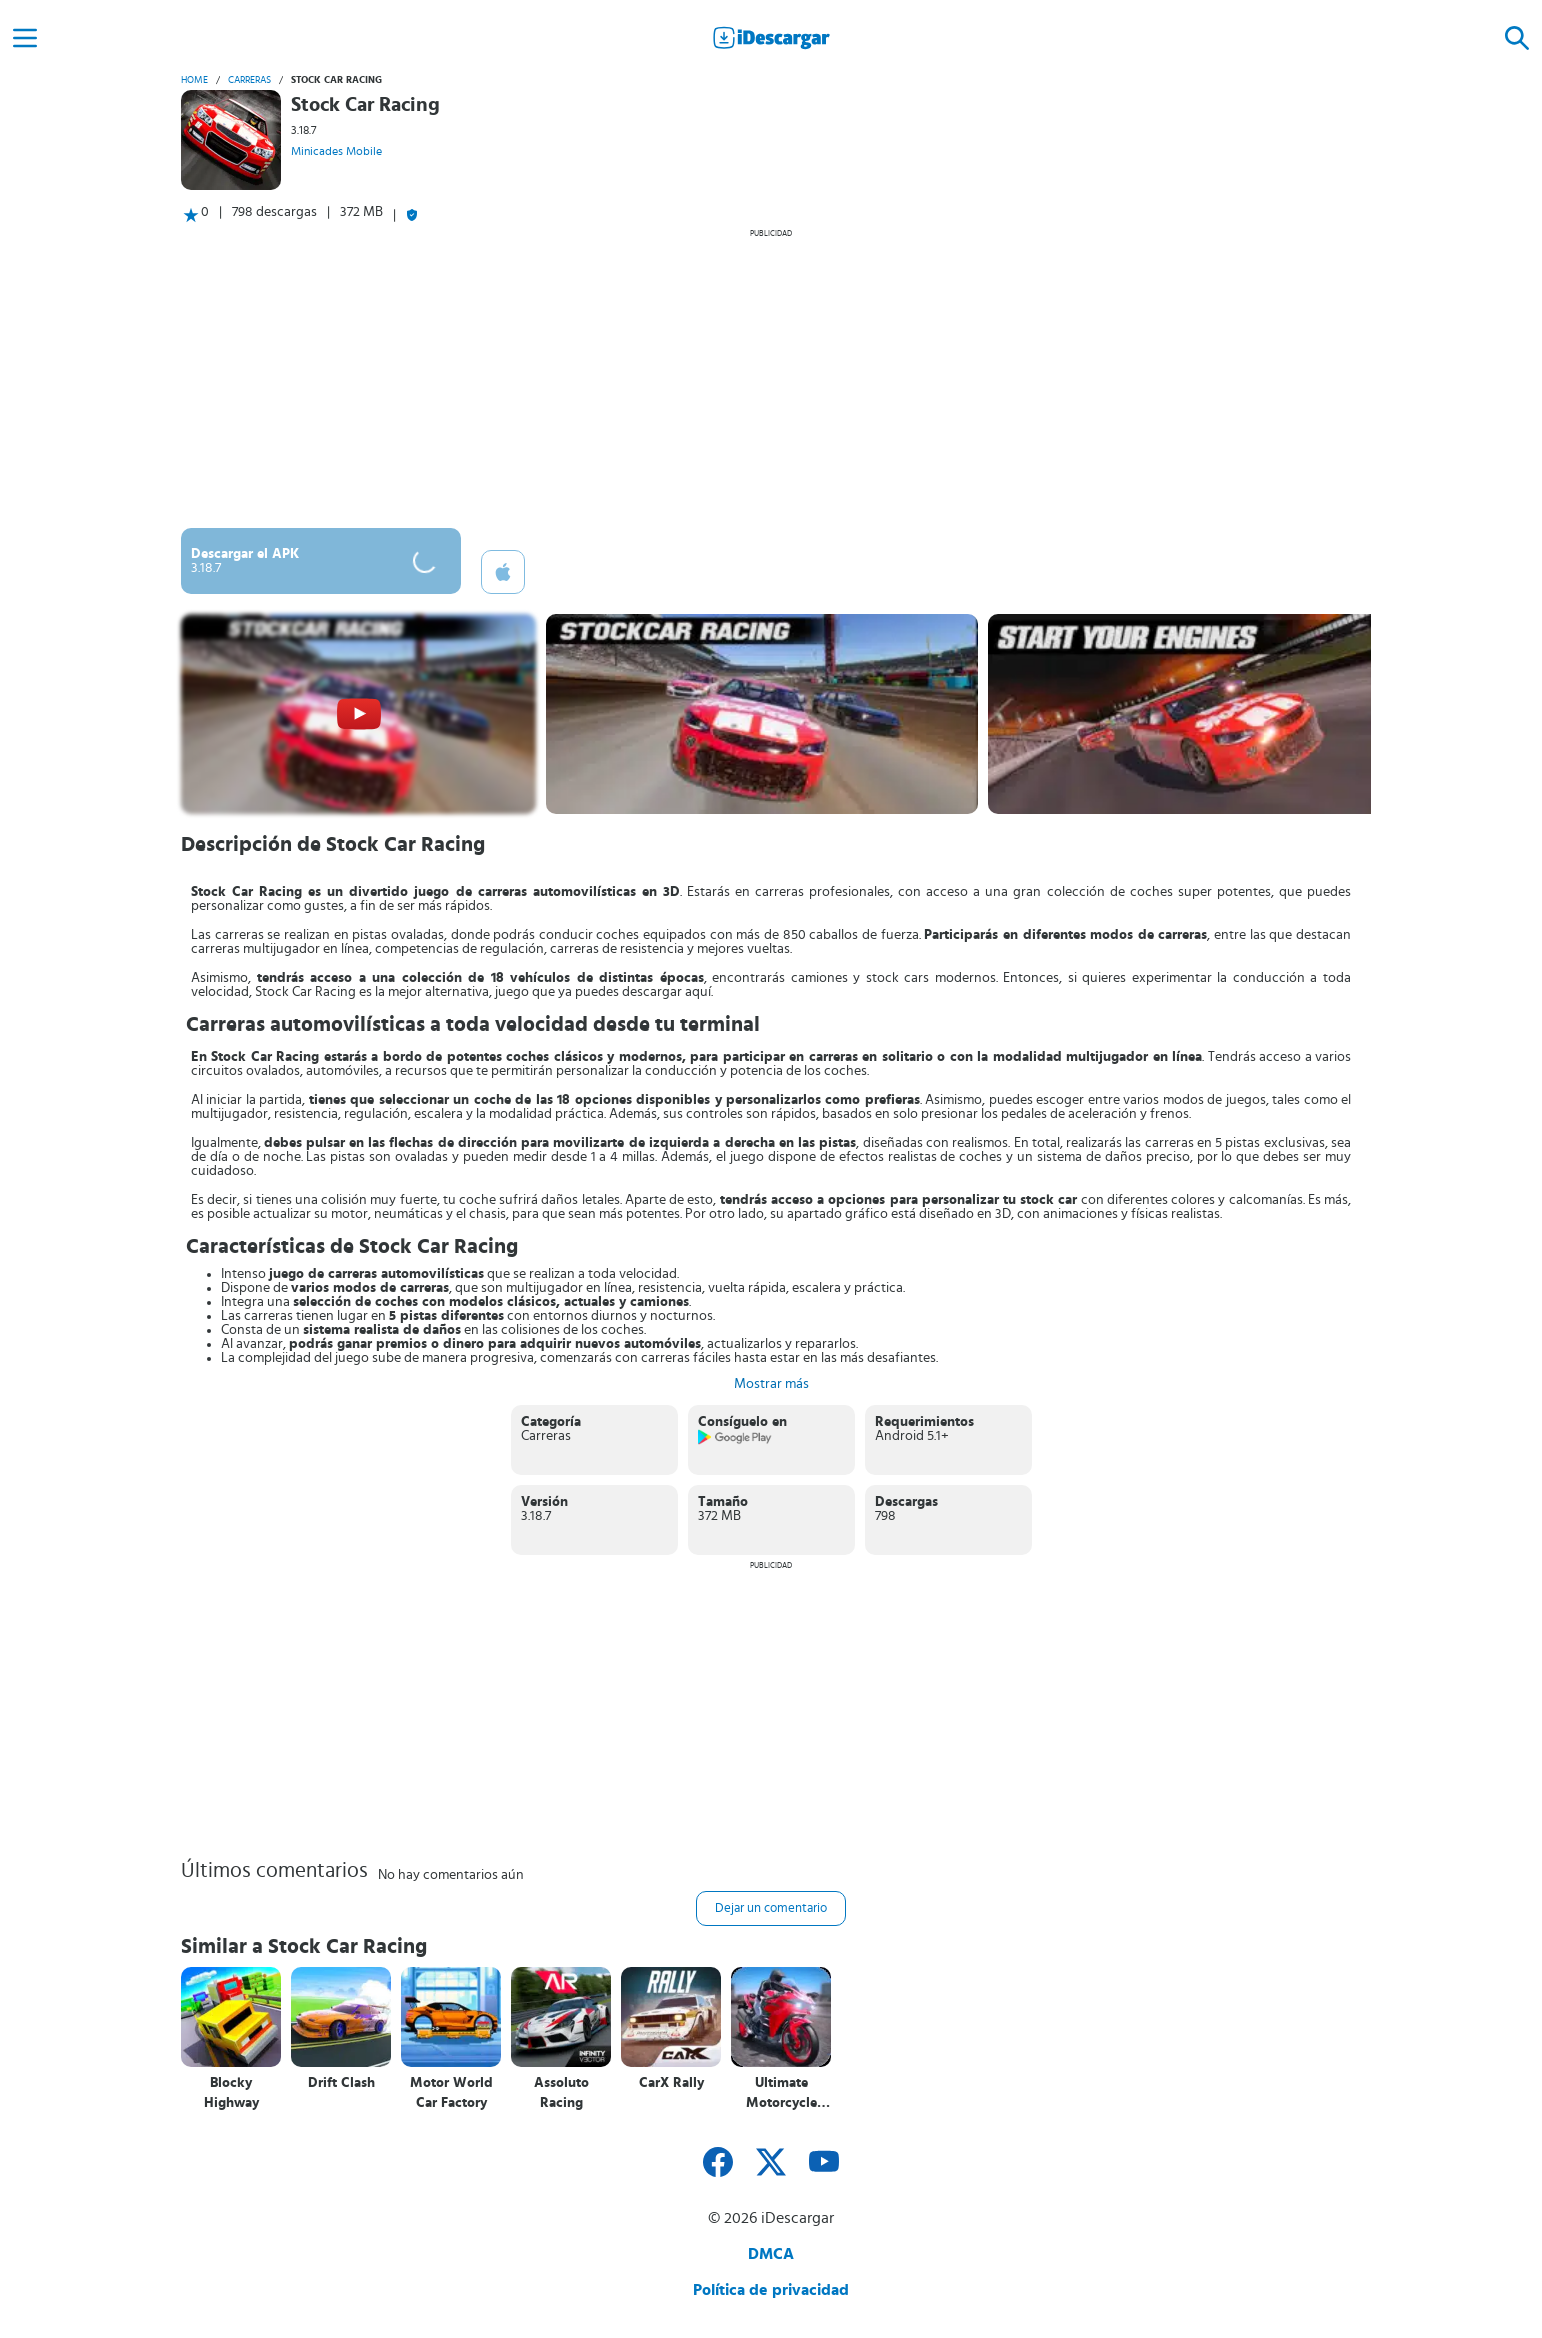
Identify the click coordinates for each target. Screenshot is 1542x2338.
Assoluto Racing (561, 2093)
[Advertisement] (771, 378)
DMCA (771, 2254)
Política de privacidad (771, 2290)
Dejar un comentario (771, 1908)
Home (194, 80)
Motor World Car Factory (451, 2093)
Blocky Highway (231, 2093)
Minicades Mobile (336, 151)
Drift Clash (341, 2083)
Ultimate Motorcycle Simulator (781, 2093)
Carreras (249, 80)
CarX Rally (671, 2083)
